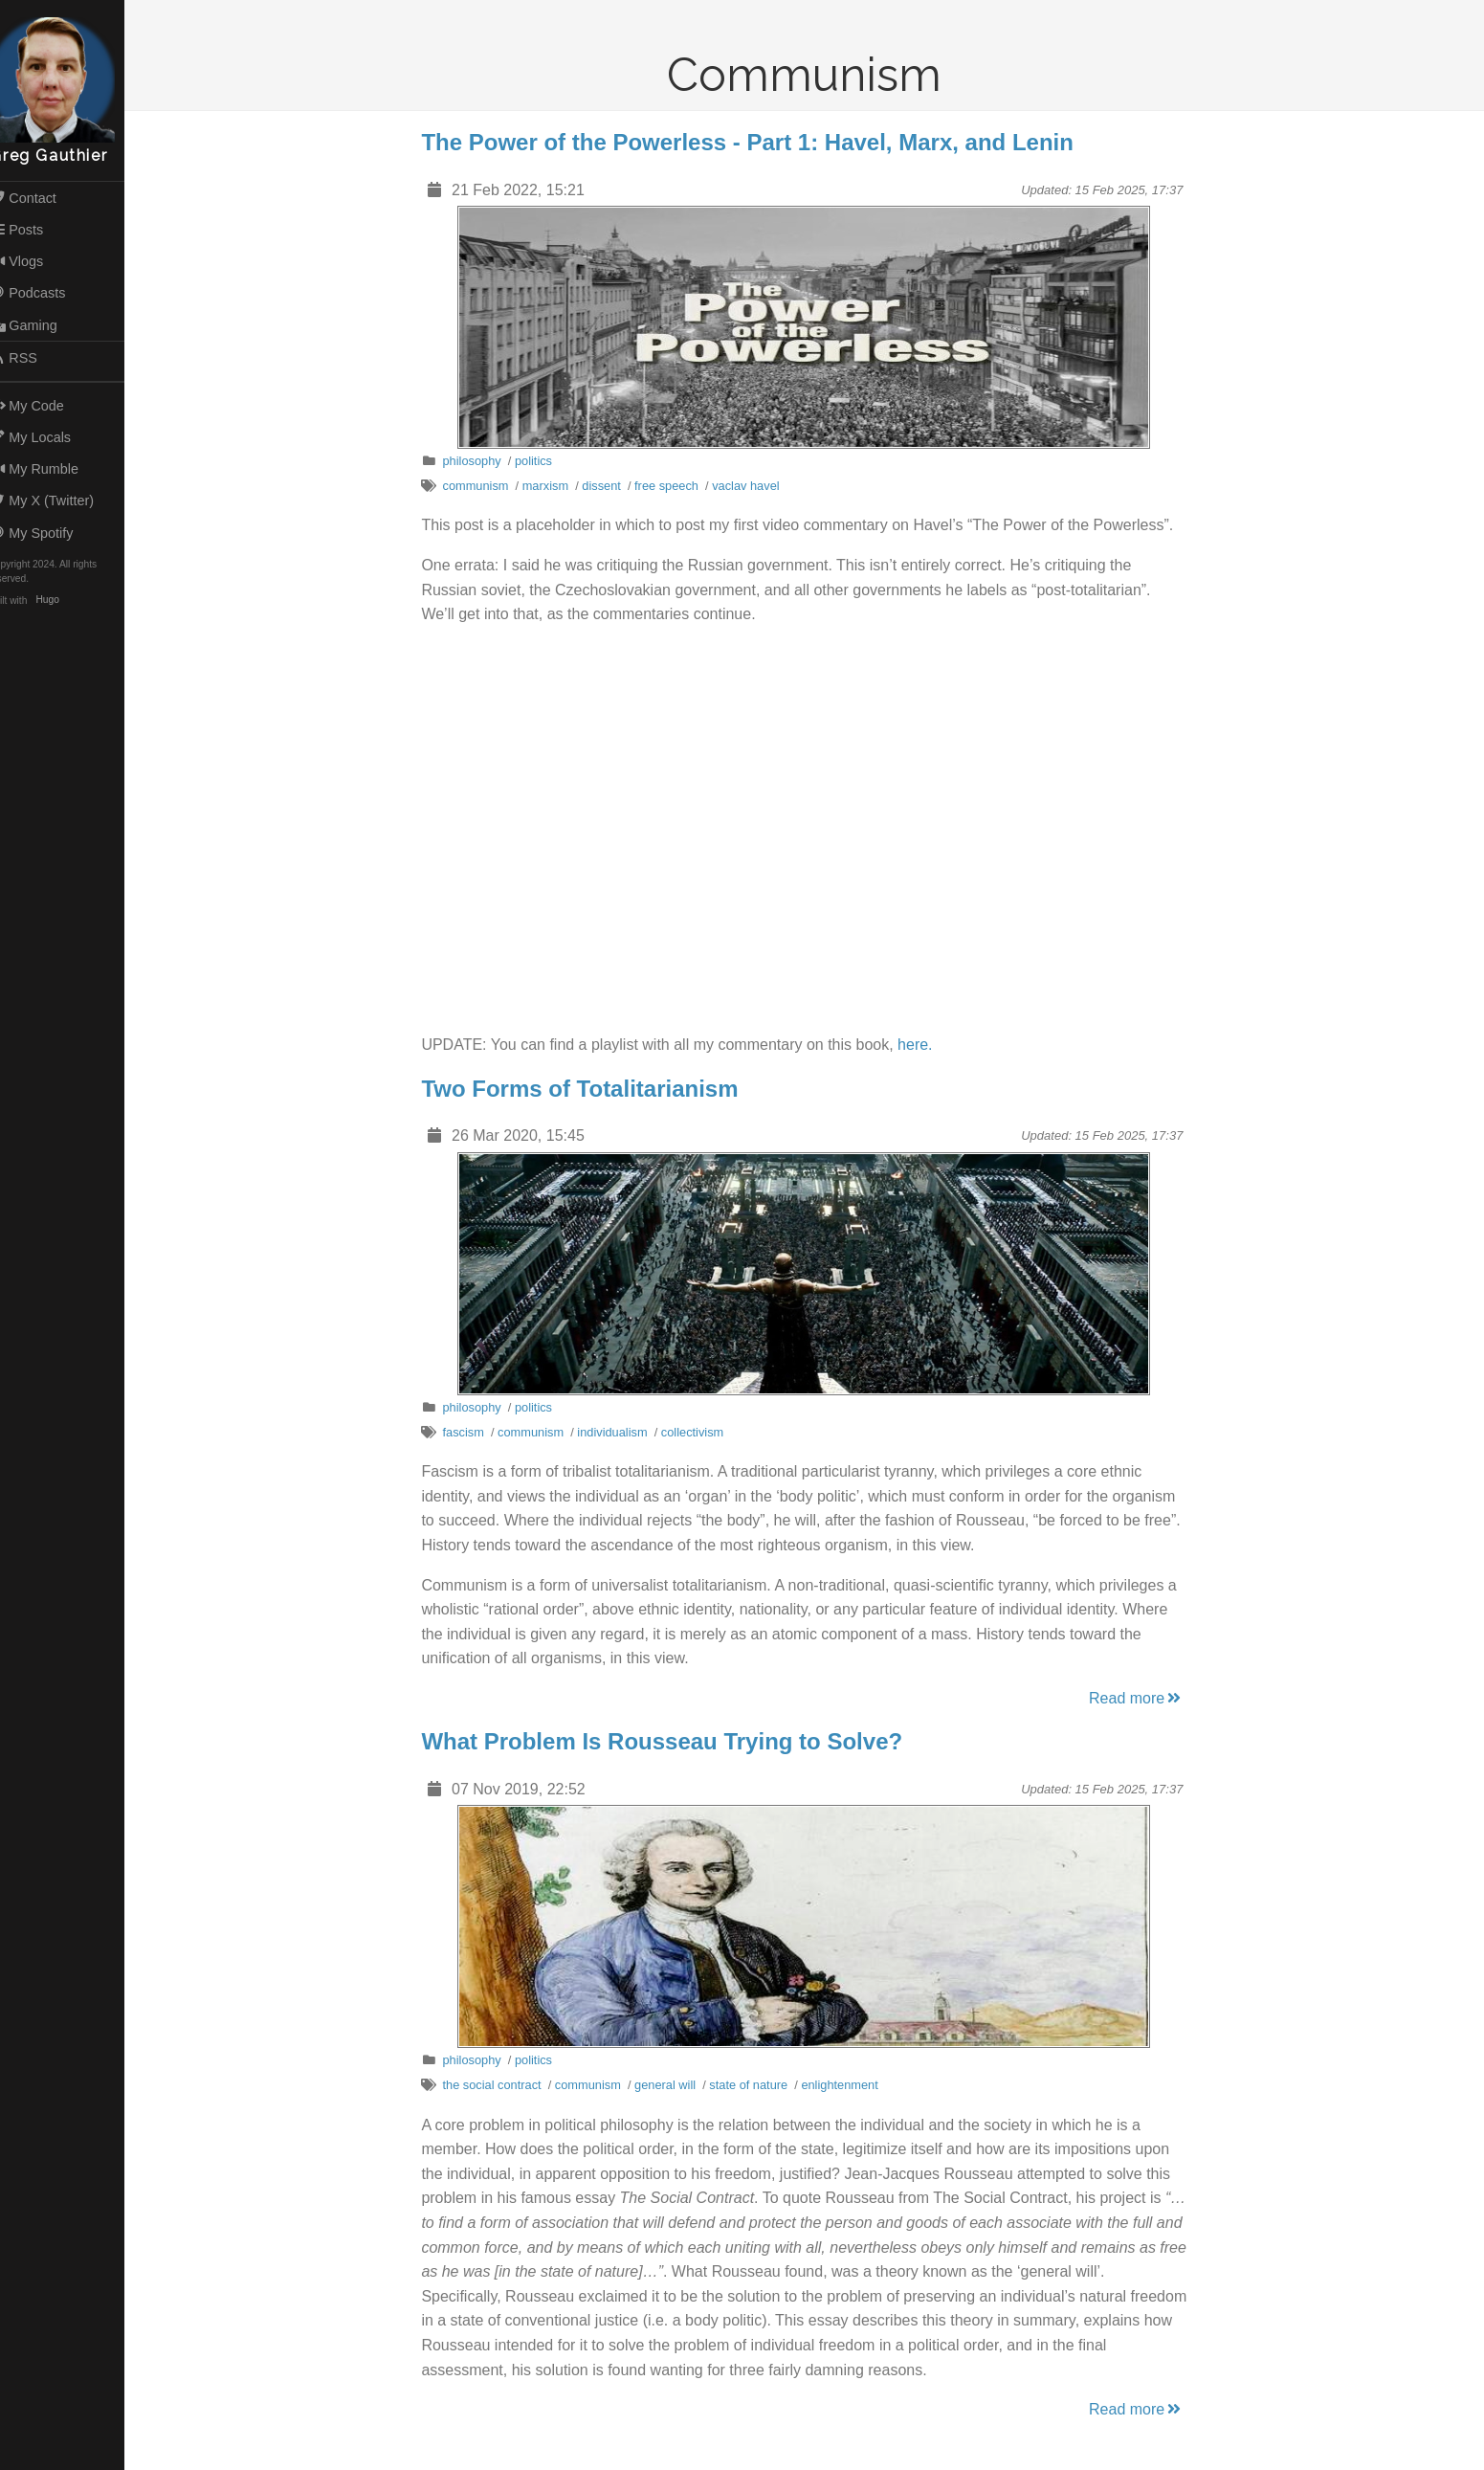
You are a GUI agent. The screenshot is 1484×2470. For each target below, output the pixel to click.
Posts (36, 229)
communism (486, 485)
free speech (676, 485)
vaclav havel (754, 485)
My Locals (50, 437)
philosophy (482, 461)
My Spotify (51, 533)
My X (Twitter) (61, 500)
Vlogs (36, 261)
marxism (555, 485)
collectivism (702, 1432)
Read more (1145, 1698)
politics (543, 461)
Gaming (43, 325)
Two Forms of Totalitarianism (590, 1088)
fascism (473, 1432)
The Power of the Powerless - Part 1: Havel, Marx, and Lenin (758, 142)
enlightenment (849, 2085)
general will (674, 2085)
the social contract (502, 2085)
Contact (42, 198)
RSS (32, 358)
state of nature (758, 2085)
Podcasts (47, 292)
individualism (621, 1432)
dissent (611, 485)
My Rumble (54, 469)
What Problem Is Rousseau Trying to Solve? (672, 1741)
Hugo (66, 600)
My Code (46, 405)
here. (924, 1044)
